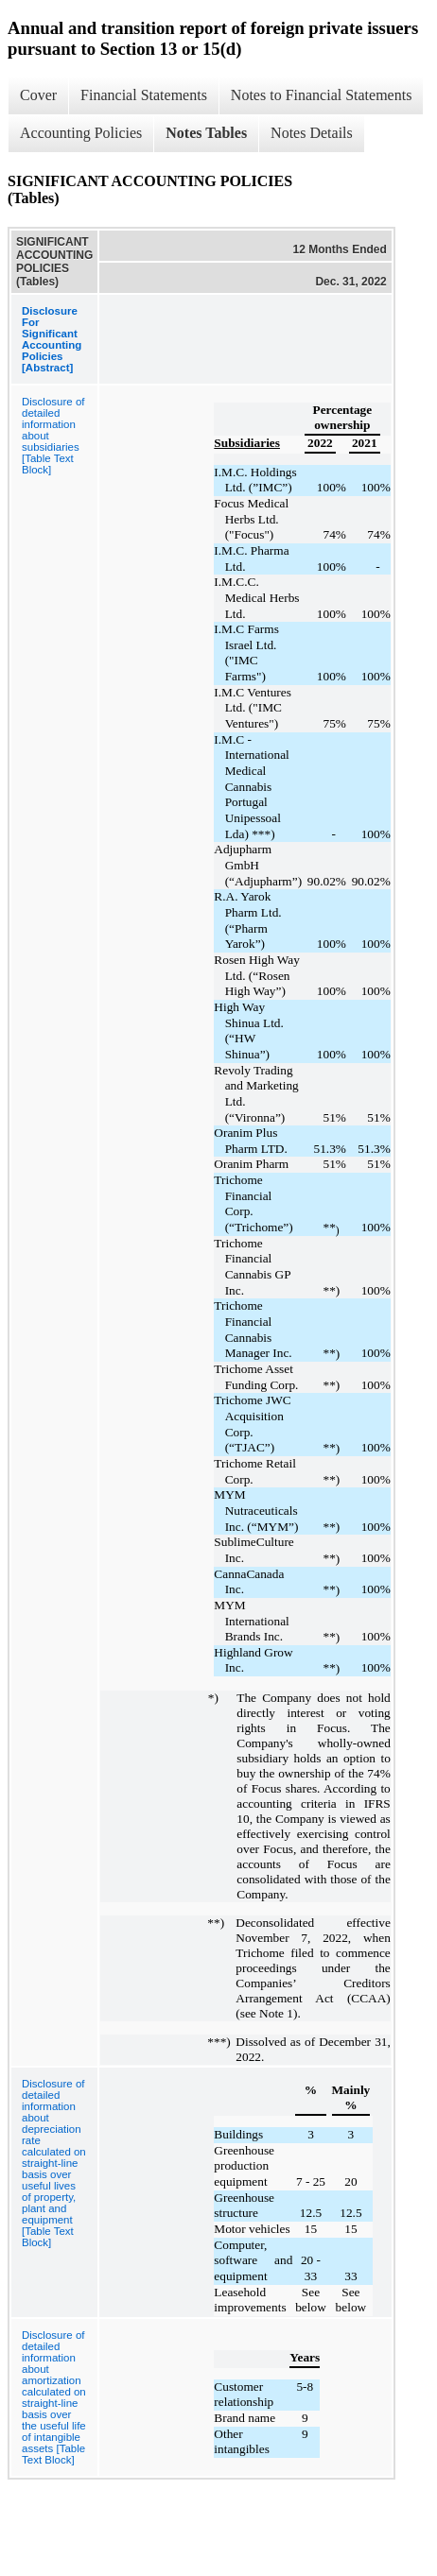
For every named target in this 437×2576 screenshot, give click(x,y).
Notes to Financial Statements (321, 95)
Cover (38, 95)
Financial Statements (143, 95)
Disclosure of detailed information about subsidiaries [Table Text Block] (53, 435)
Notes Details (312, 133)
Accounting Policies (81, 133)
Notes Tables (206, 133)
